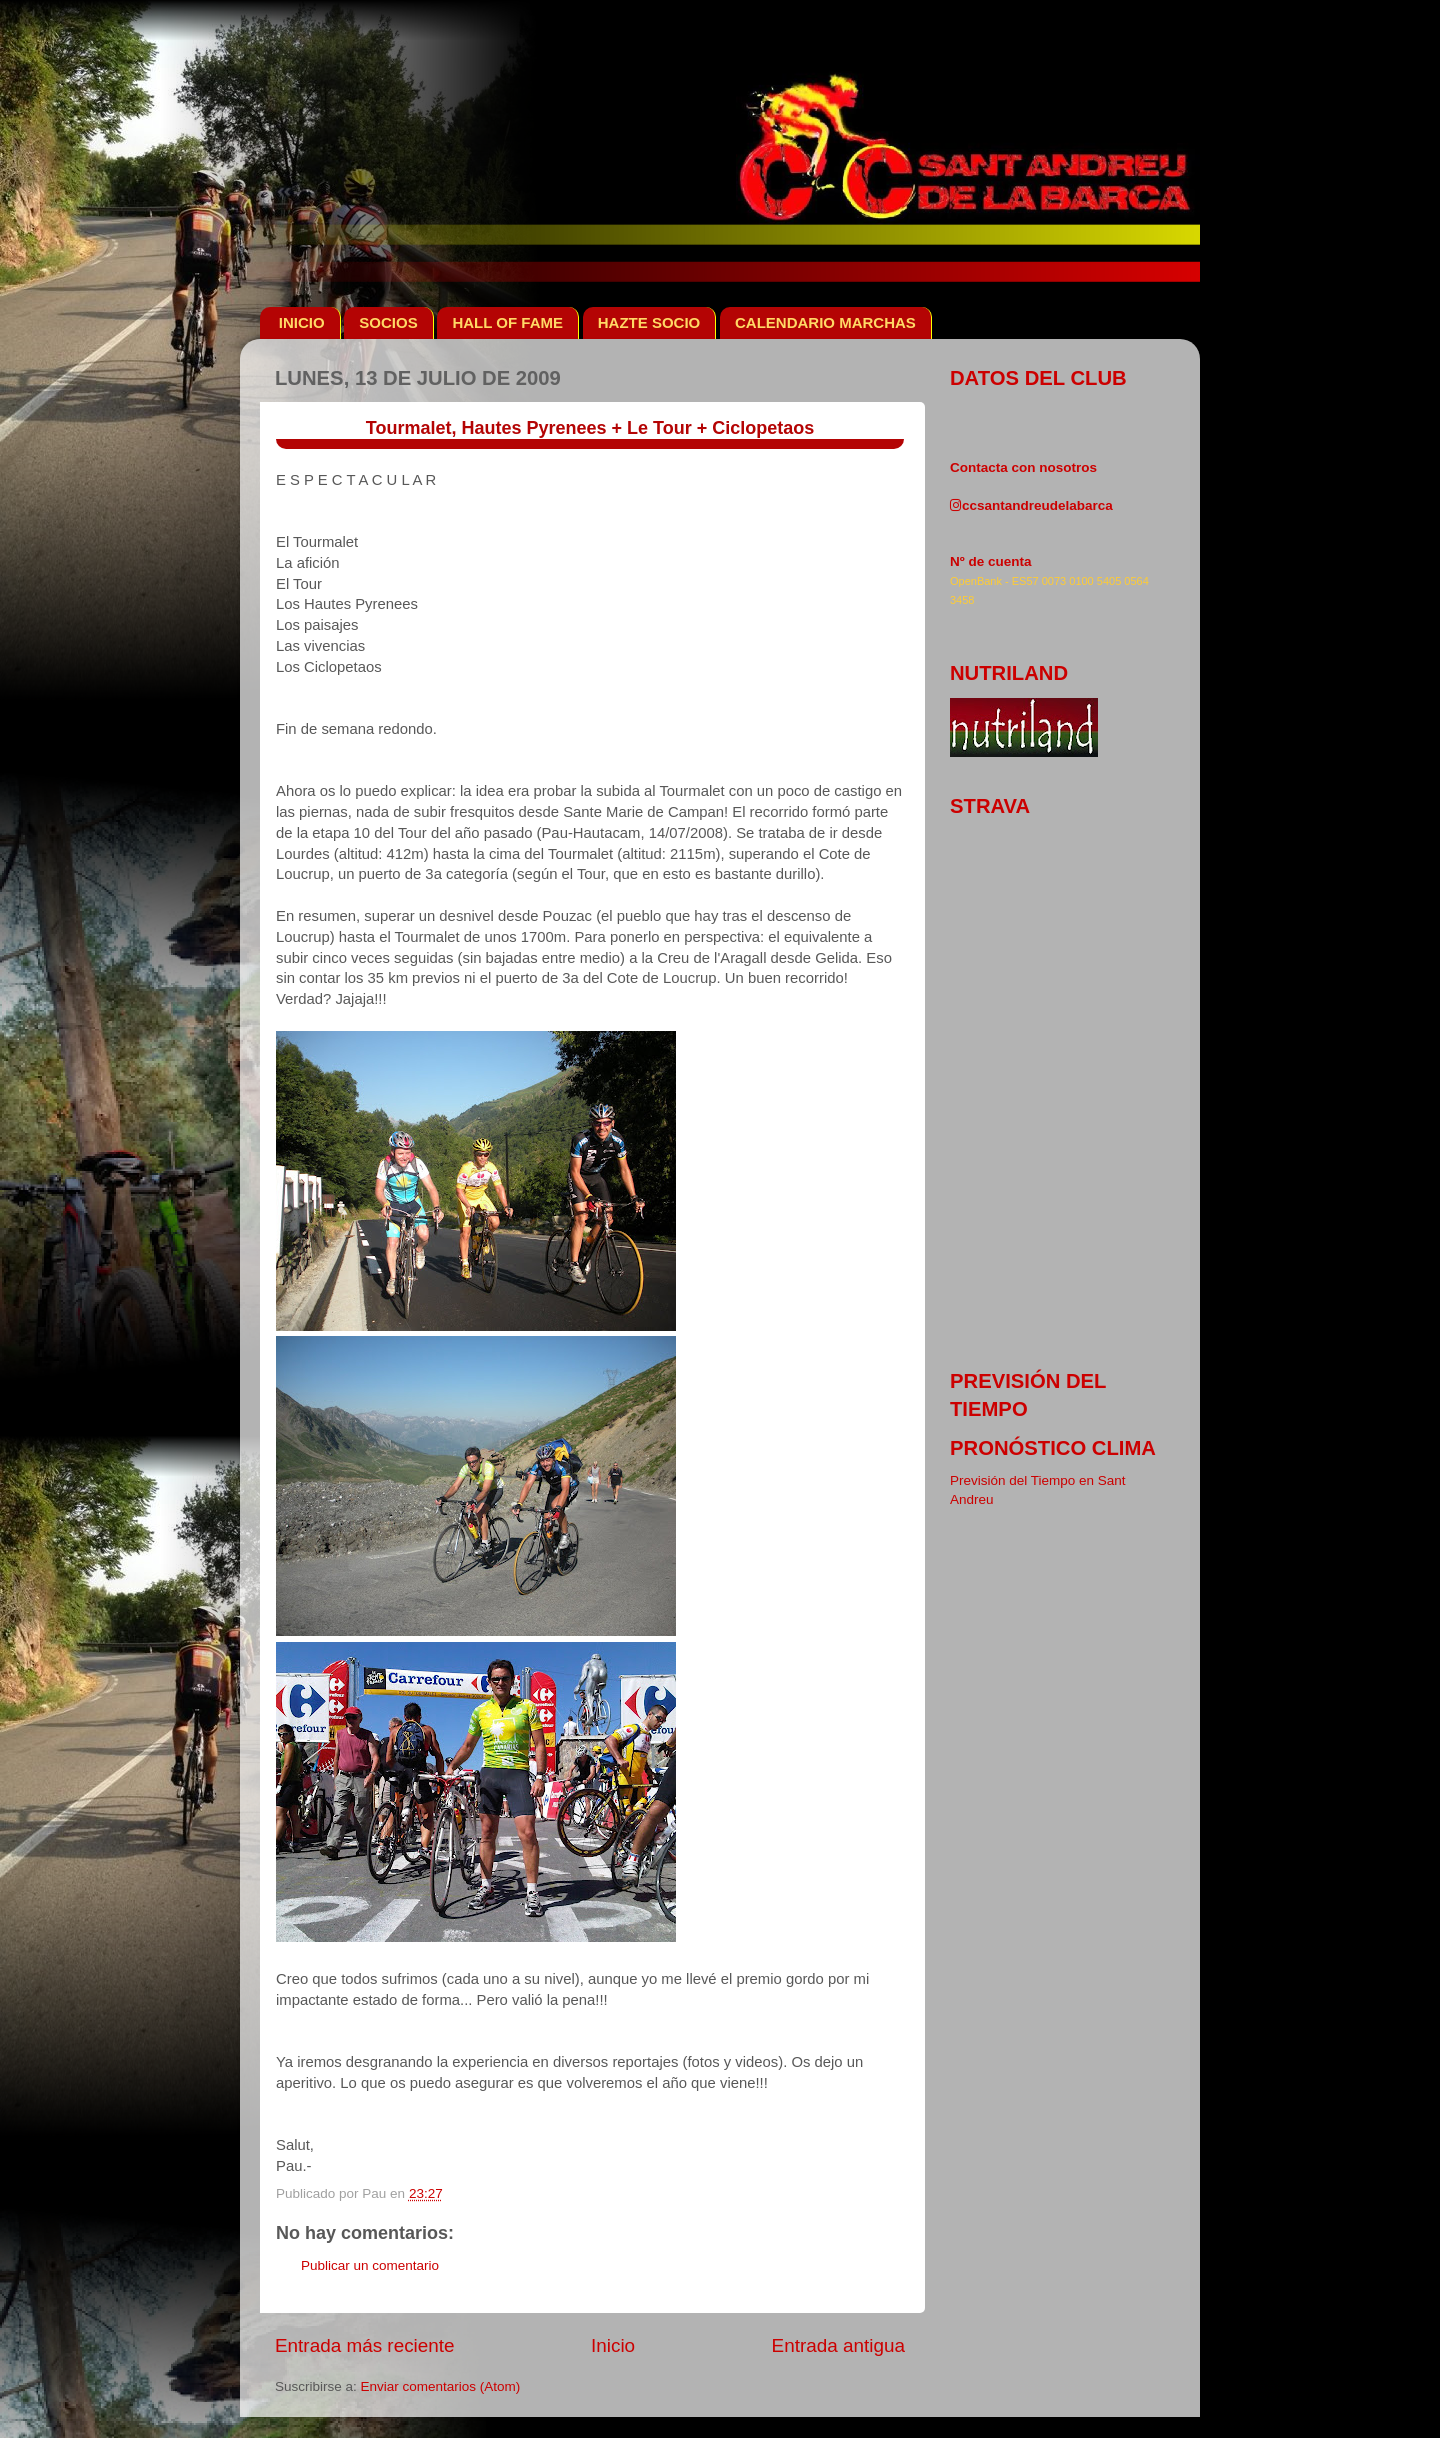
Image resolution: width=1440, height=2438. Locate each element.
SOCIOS (388, 322)
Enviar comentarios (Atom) (441, 2386)
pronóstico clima (1053, 1448)
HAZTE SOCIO (649, 322)
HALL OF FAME (507, 322)
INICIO (302, 322)
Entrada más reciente (365, 2345)
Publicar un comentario (370, 2265)
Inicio (613, 2345)
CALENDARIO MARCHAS (825, 322)
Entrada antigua (838, 2345)
